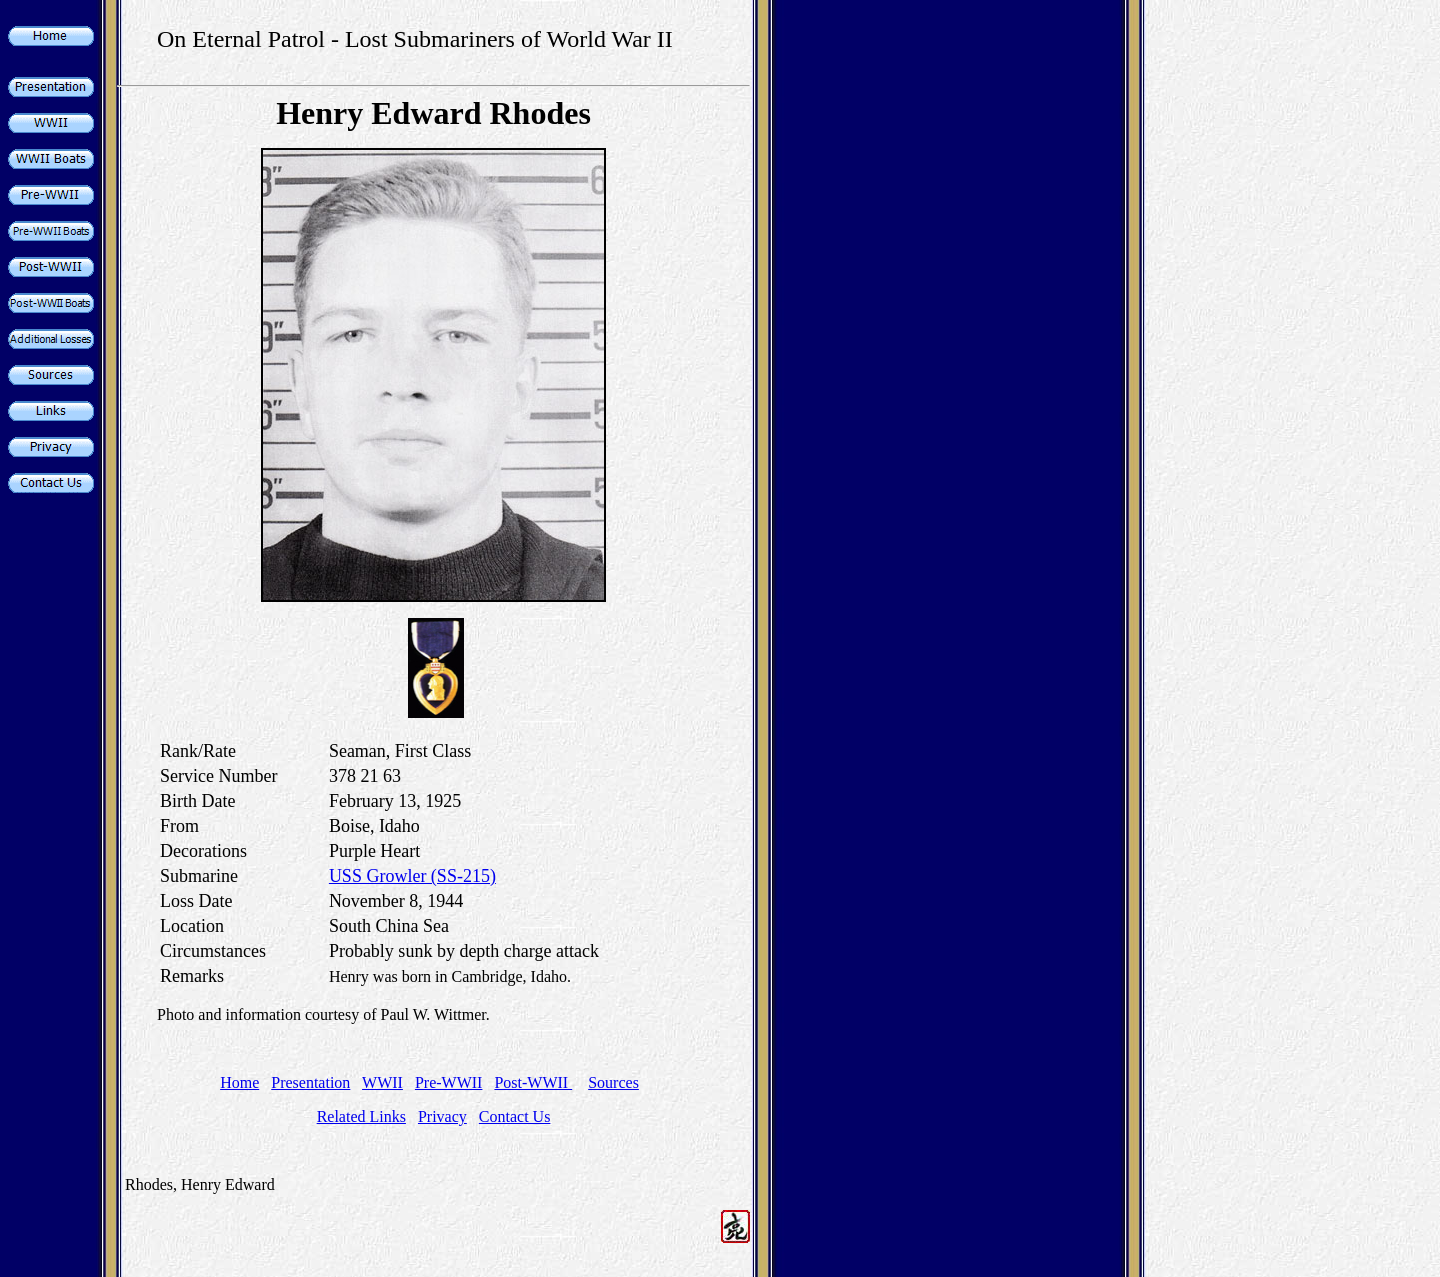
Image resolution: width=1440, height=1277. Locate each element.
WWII (382, 1082)
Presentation (310, 1082)
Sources (613, 1082)
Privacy (442, 1116)
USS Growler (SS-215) (412, 876)
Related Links (361, 1116)
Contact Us (515, 1116)
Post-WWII (533, 1082)
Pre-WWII (449, 1082)
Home (239, 1082)
